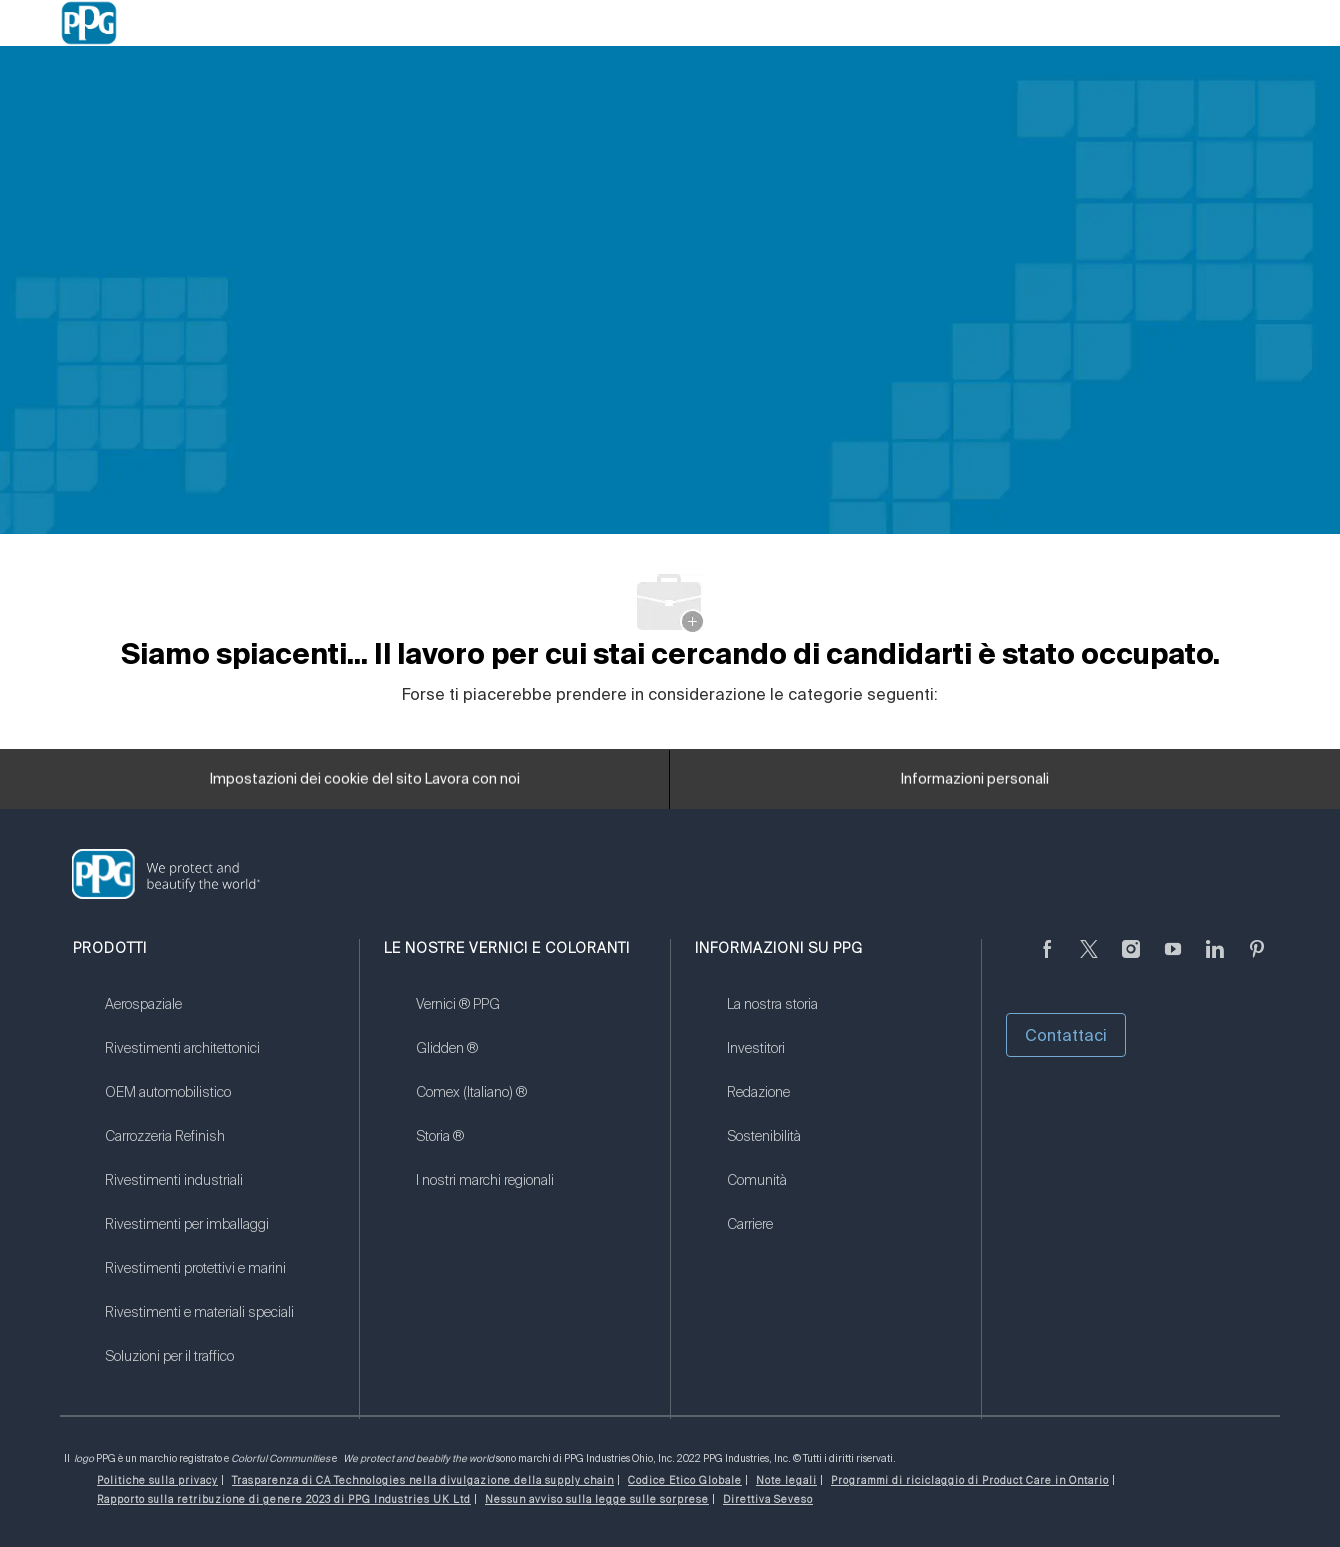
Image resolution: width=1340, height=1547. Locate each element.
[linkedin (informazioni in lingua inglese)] (1215, 961)
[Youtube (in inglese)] (1173, 961)
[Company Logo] (89, 23)
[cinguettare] (1089, 961)
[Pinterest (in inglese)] (1257, 961)
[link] (219, 1017)
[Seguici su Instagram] (1131, 961)
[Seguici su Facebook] (1047, 961)
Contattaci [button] (1066, 1035)
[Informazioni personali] (975, 785)
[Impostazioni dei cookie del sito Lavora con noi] (365, 785)
